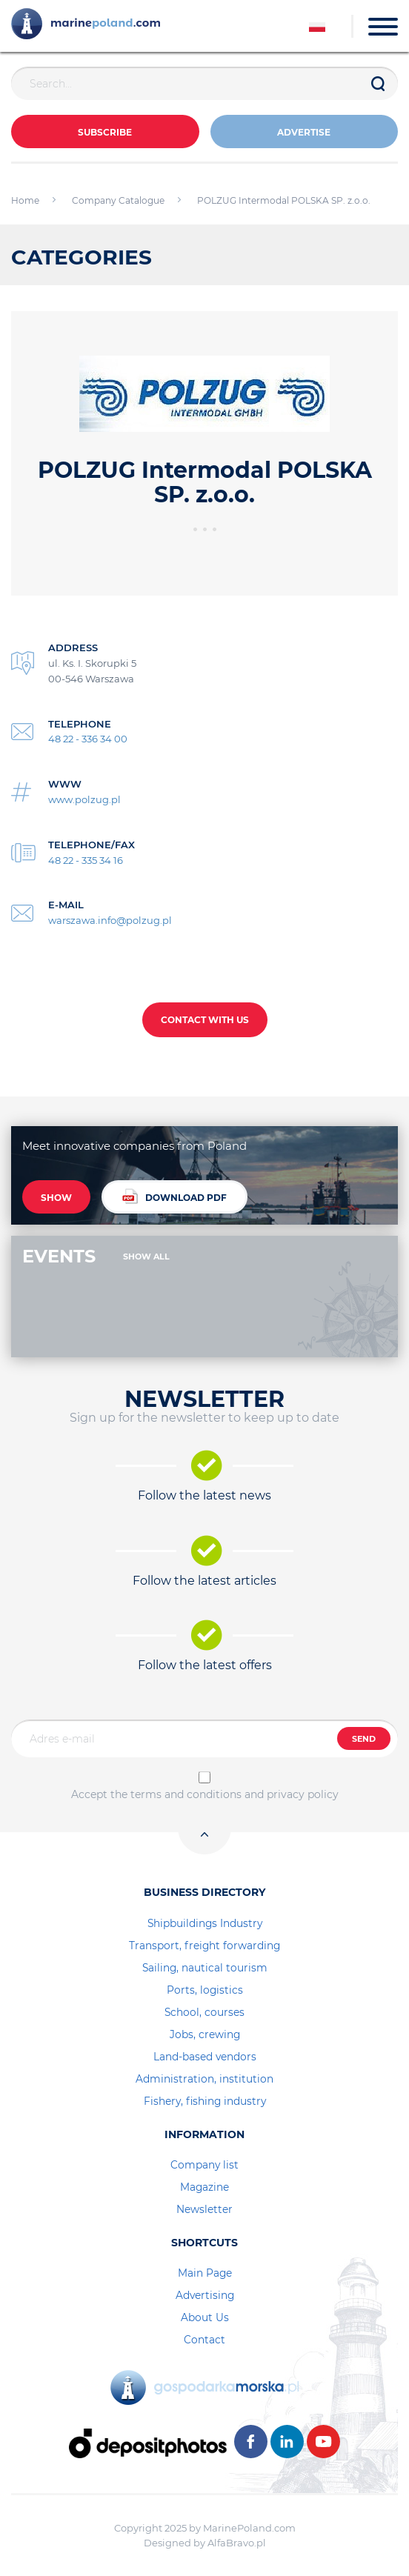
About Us (205, 2317)
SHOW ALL (146, 1256)
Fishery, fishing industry (205, 2101)
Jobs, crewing (205, 2034)
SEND (364, 1739)
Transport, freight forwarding (204, 1945)
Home (25, 200)
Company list (204, 2165)
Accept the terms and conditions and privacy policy (205, 1794)
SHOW (56, 1197)
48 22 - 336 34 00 (87, 739)
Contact (204, 2340)
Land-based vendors (204, 2057)
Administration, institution (204, 2079)
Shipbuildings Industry (204, 1923)
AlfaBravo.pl (236, 2543)
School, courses (204, 2012)
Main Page (205, 2273)
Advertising (205, 2295)
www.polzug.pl (84, 799)
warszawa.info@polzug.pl (110, 920)
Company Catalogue (118, 200)
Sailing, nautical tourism (204, 1968)
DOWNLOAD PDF (174, 1196)
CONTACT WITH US (205, 1019)
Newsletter (204, 2209)
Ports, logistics (205, 1990)
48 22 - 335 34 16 (85, 860)
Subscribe (105, 132)
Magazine (204, 2187)
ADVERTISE (303, 132)
